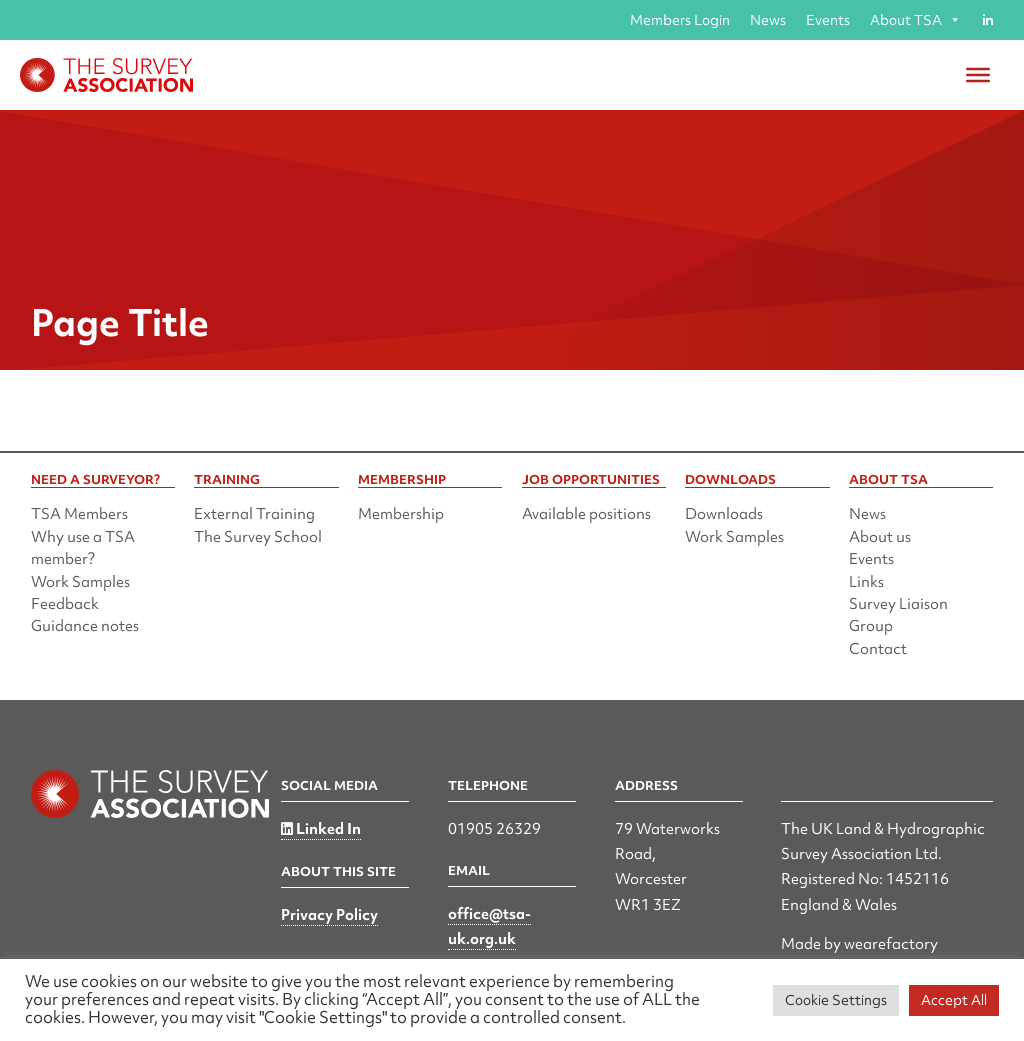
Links (866, 582)
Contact (878, 649)
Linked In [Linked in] (321, 829)
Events (828, 20)
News (768, 20)
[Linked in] (987, 20)
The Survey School (258, 537)
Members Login (680, 20)
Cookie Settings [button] (836, 1000)
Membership (401, 514)
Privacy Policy (329, 915)
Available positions (586, 514)
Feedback (65, 604)
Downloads (724, 514)
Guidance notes (85, 626)
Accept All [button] (954, 1000)
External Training (254, 514)
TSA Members (79, 514)
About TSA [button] (915, 20)
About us (880, 537)
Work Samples (80, 582)
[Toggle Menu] (978, 75)
